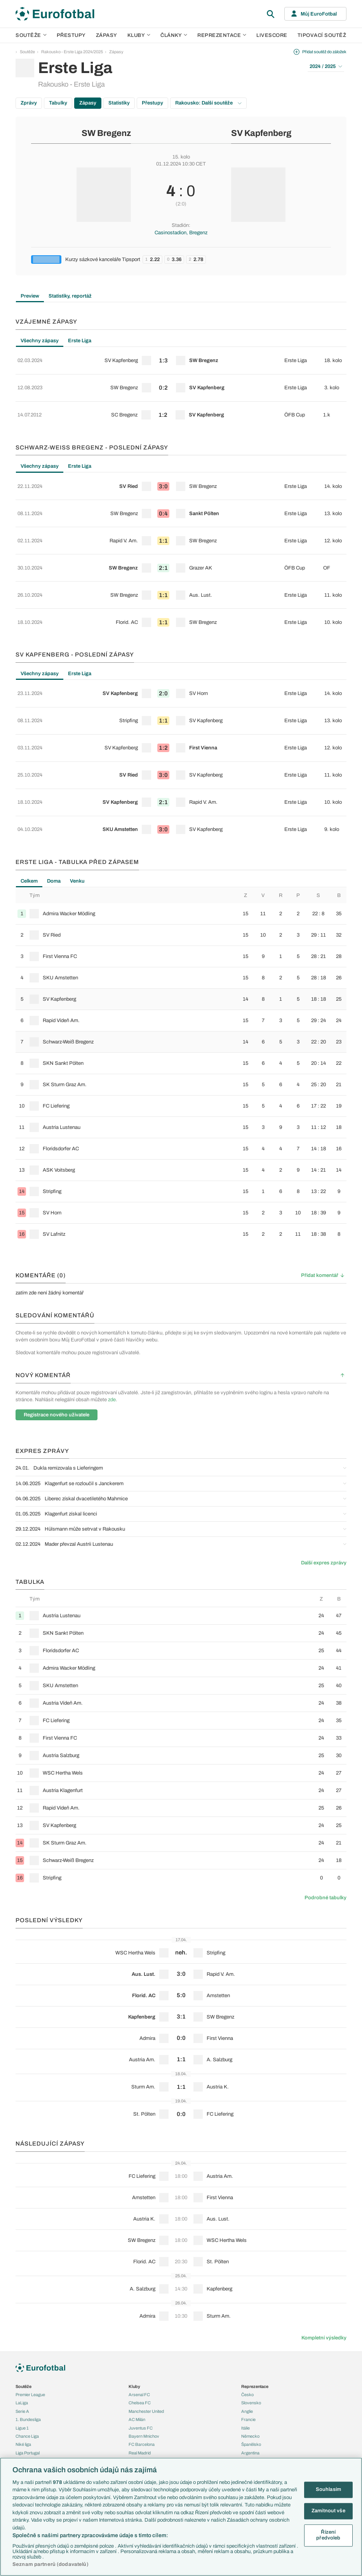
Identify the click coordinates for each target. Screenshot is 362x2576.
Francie (248, 2332)
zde (112, 1312)
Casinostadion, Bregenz (181, 232)
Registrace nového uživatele (56, 1327)
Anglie (247, 2324)
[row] (181, 357)
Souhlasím (328, 2489)
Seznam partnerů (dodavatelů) (50, 2564)
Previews (137, 2399)
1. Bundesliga (28, 2332)
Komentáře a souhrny (149, 2408)
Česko (247, 2307)
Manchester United (146, 2324)
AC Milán (137, 2332)
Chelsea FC (140, 2315)
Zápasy (106, 35)
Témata (23, 2433)
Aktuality (137, 2391)
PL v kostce (26, 2449)
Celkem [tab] (29, 793)
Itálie (245, 2340)
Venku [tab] (77, 793)
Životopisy (138, 2433)
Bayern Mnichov (144, 2348)
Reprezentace (221, 35)
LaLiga (22, 2315)
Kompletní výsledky (323, 2251)
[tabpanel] (181, 379)
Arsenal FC (139, 2307)
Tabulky (58, 103)
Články (135, 2383)
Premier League (30, 2307)
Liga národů (26, 2415)
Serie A (22, 2324)
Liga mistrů (26, 2382)
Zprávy (29, 103)
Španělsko (251, 2357)
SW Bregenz (106, 133)
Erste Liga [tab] (79, 340)
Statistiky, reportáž (70, 296)
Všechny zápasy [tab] (40, 340)
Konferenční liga (30, 2399)
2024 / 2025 (326, 66)
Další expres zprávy (323, 1476)
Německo (250, 2348)
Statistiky (119, 103)
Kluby (139, 35)
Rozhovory (139, 2449)
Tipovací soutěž (322, 35)
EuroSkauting (28, 2441)
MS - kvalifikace (30, 2407)
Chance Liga (27, 2348)
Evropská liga (28, 2390)
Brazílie (248, 2374)
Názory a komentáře (147, 2416)
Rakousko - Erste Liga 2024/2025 (72, 51)
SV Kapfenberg (261, 133)
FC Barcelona (142, 2357)
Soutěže (31, 35)
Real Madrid (140, 2365)
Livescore (271, 35)
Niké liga (23, 2357)
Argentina (250, 2365)
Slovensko (251, 2315)
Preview (30, 296)
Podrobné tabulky (325, 1810)
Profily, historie (142, 2441)
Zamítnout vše (328, 2510)
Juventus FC (141, 2340)
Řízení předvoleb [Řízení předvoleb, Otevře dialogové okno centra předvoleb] (328, 2535)
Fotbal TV (250, 2431)
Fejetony (137, 2425)
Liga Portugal (28, 2365)
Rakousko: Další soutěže (208, 103)
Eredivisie (25, 2374)
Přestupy (71, 35)
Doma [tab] (54, 793)
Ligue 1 (22, 2340)
